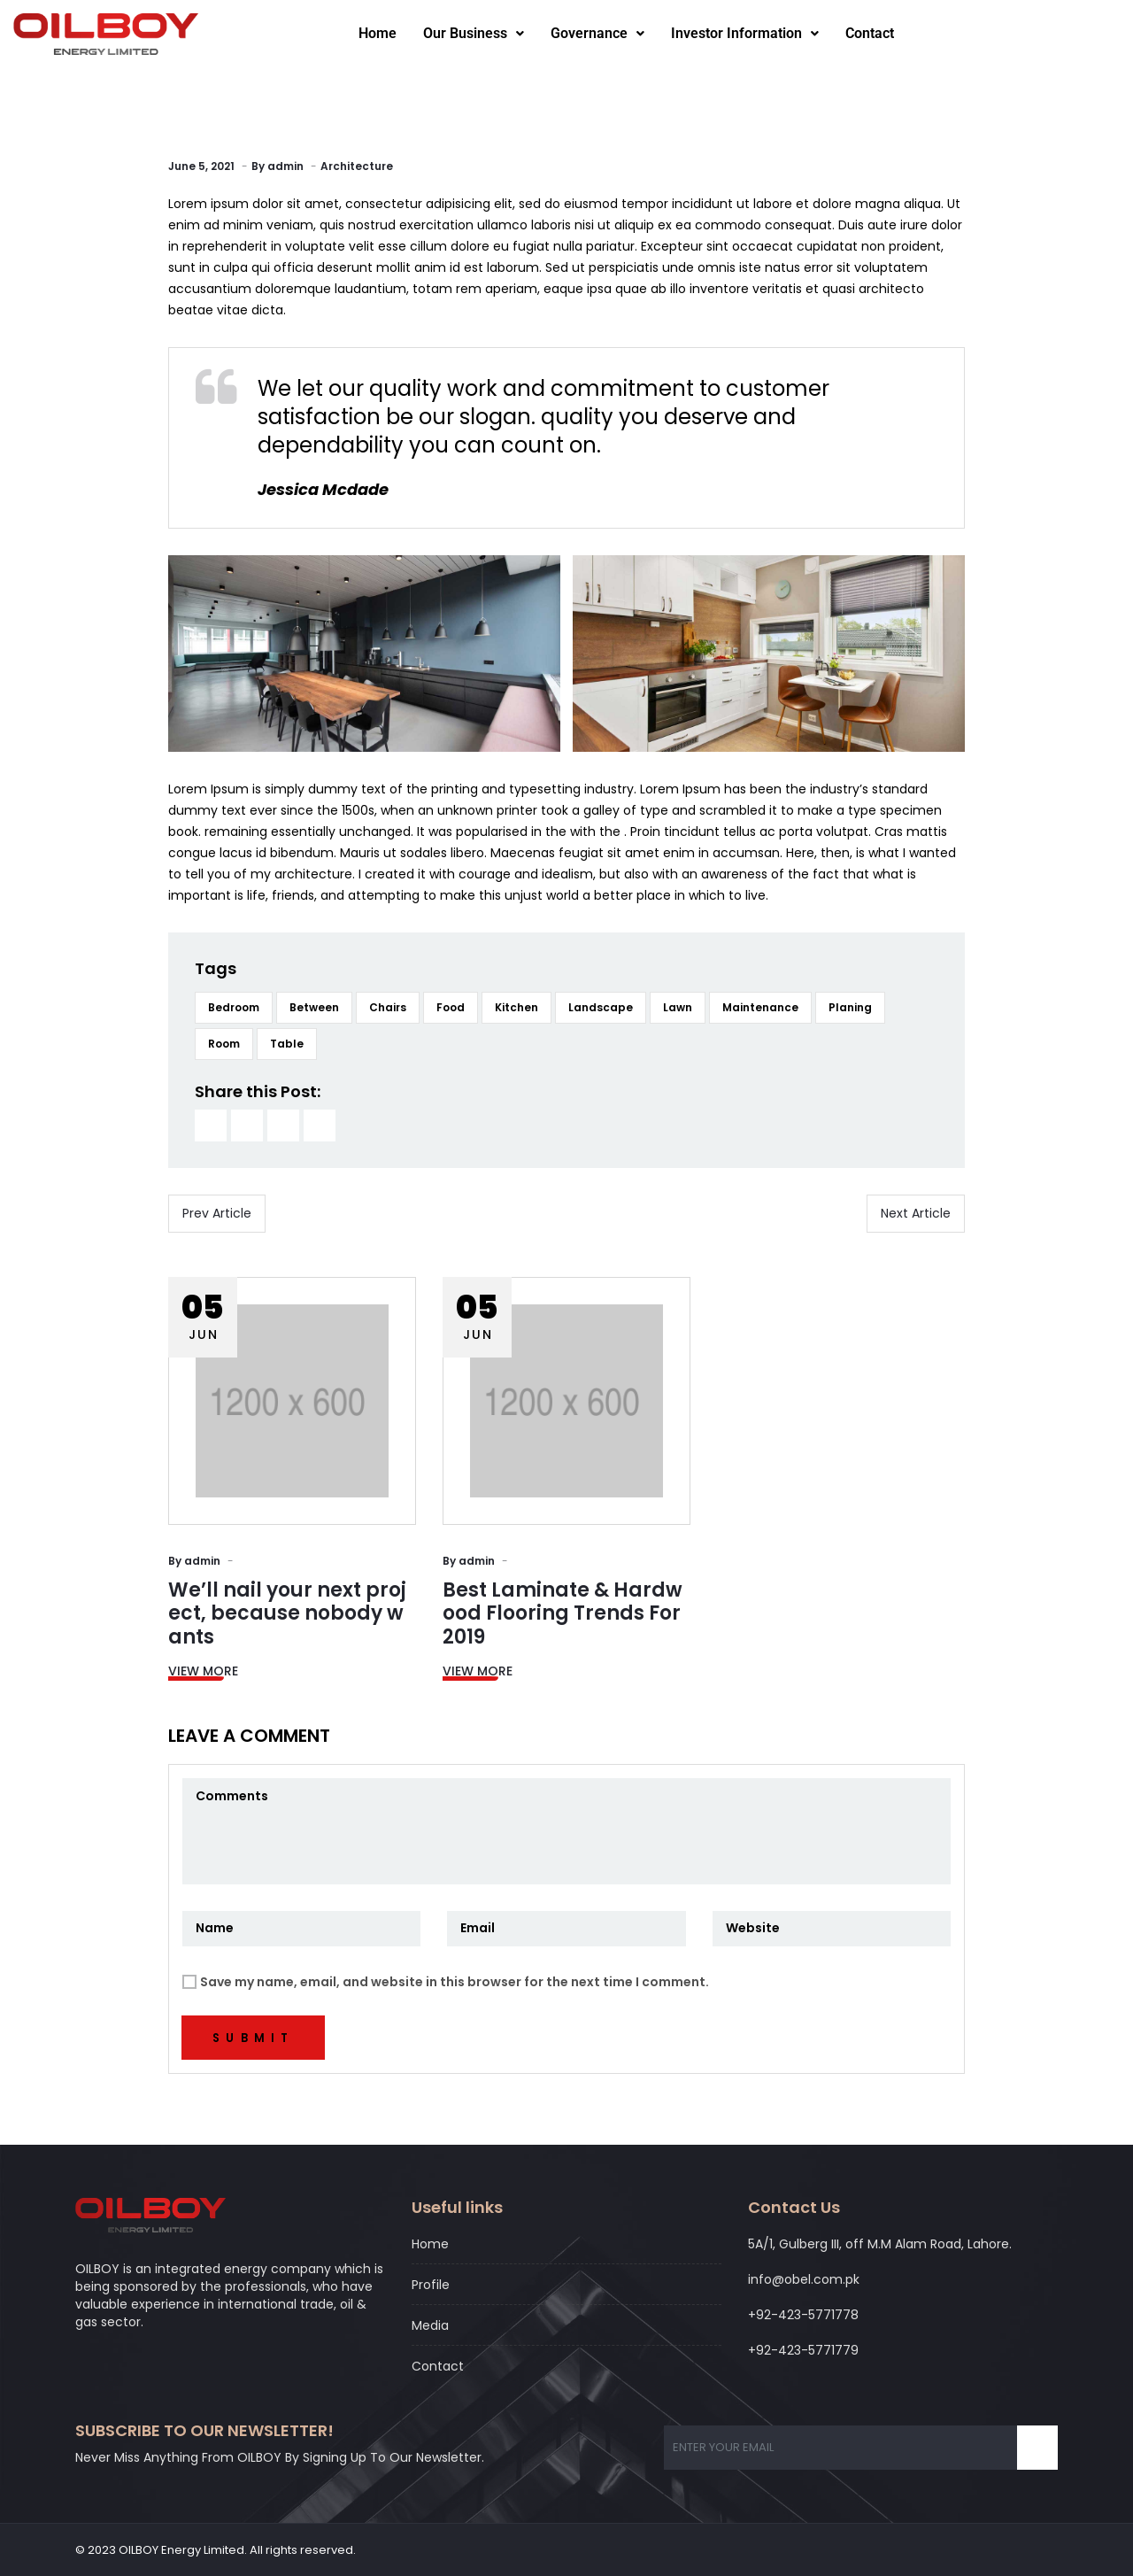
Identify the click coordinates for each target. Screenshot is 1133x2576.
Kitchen (516, 1007)
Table (287, 1043)
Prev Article (216, 1213)
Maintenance (760, 1007)
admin (285, 166)
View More (203, 1671)
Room (224, 1043)
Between (314, 1007)
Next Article (916, 1213)
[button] (473, 33)
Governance (597, 33)
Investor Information (745, 33)
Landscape (600, 1007)
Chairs (387, 1007)
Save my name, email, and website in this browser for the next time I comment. (454, 1982)
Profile (431, 2285)
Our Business (473, 33)
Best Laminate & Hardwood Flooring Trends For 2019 (562, 1613)
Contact (869, 33)
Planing (850, 1007)
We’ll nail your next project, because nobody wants (287, 1613)
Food (450, 1007)
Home (377, 33)
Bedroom (233, 1007)
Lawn (677, 1007)
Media (430, 2325)
